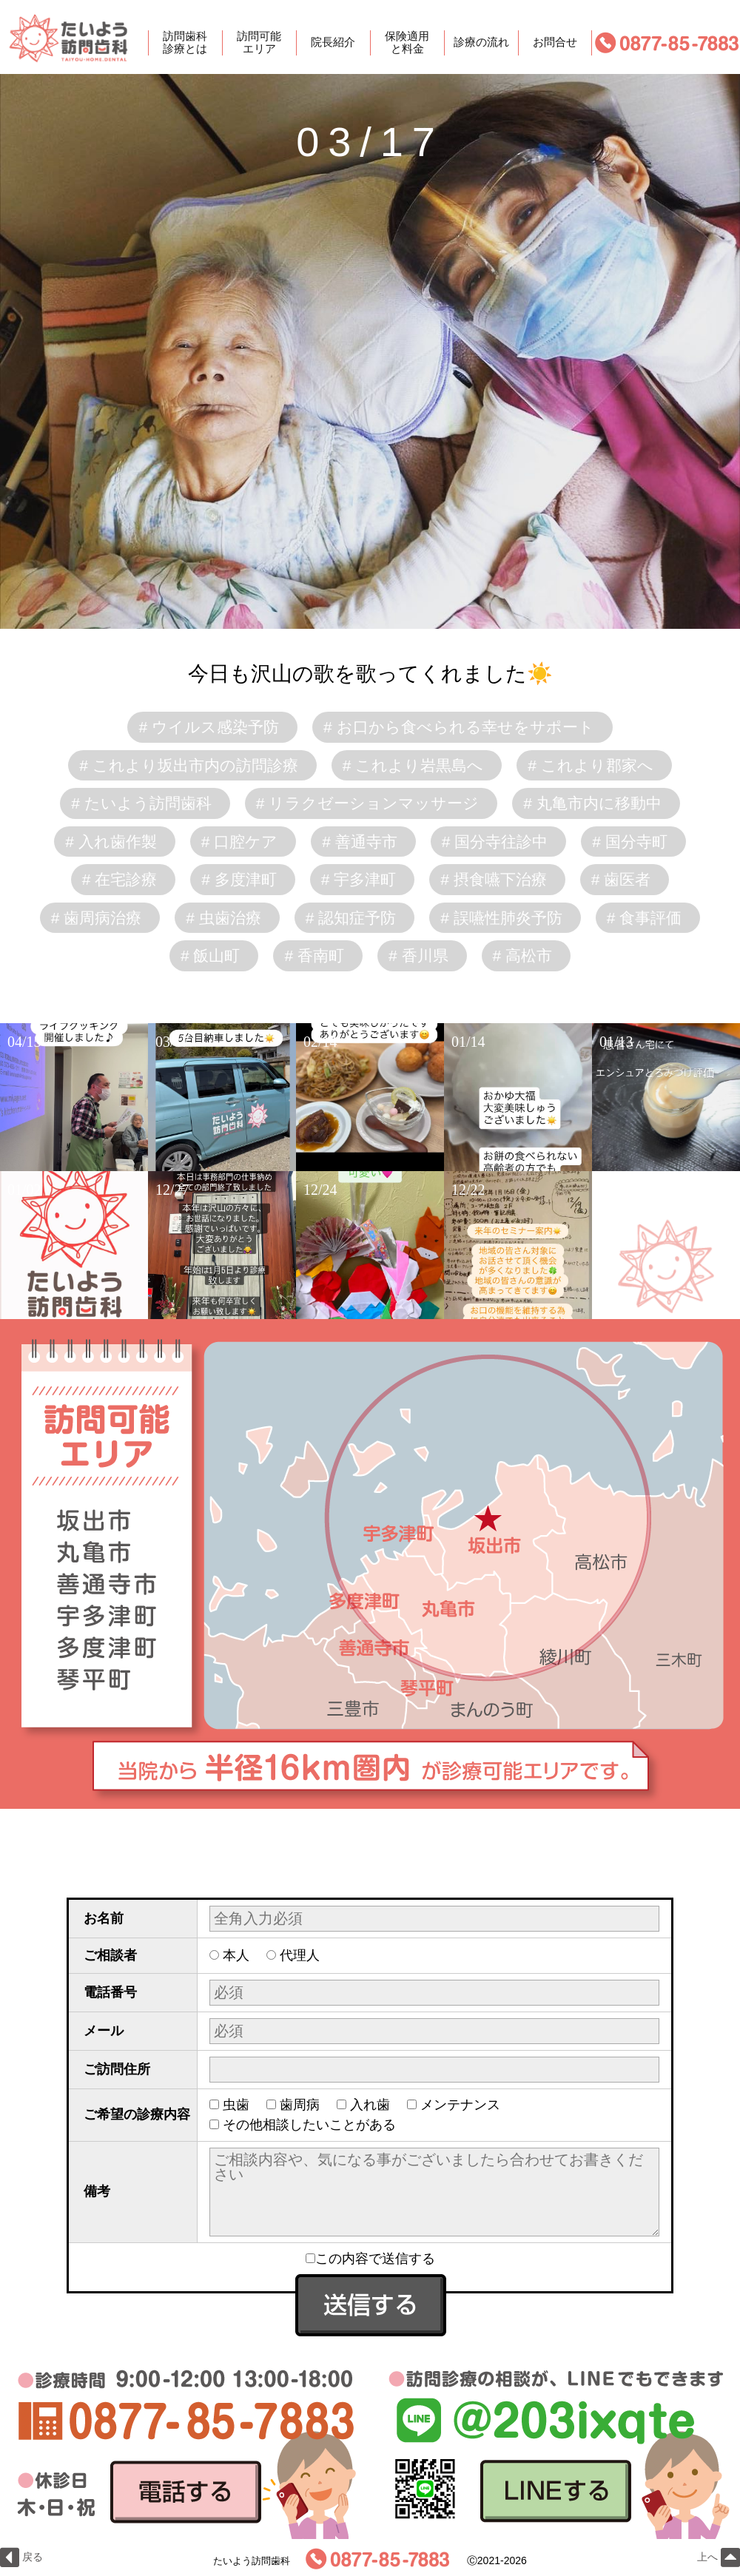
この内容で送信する (370, 2258)
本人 (236, 1955)
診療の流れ (481, 42)
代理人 (299, 1955)
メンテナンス (460, 2104)
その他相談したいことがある (309, 2124)
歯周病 (299, 2104)
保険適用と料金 (407, 42)
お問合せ (555, 42)
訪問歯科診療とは (185, 42)
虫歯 (236, 2104)
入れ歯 (370, 2104)
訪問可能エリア (259, 42)
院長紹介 (333, 42)
